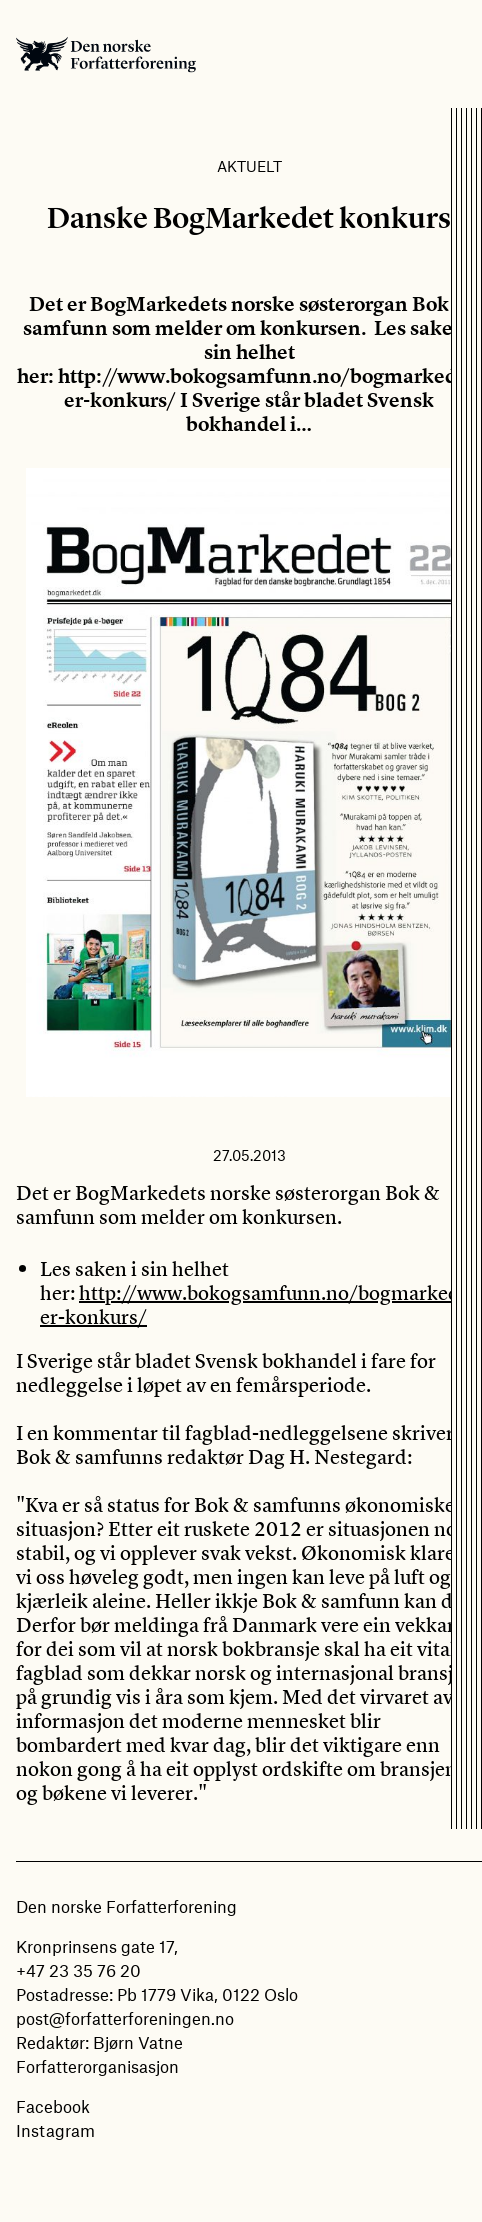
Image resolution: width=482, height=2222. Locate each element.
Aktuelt (249, 166)
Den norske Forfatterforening (106, 54)
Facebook (53, 2106)
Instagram (55, 2130)
